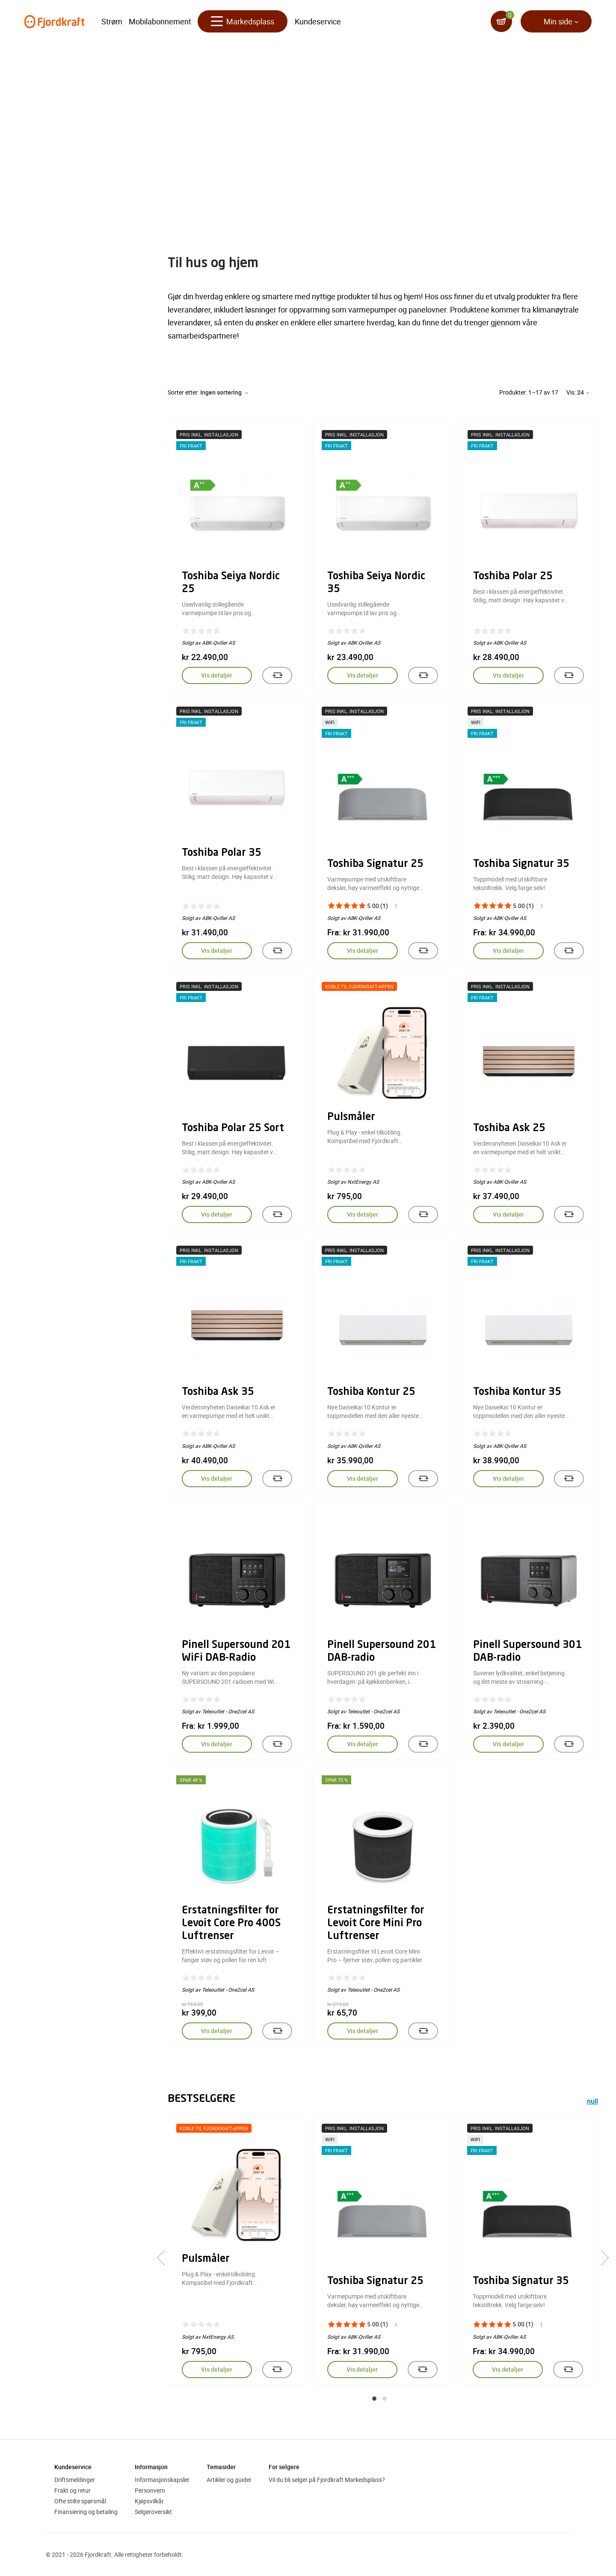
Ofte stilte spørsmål (80, 2501)
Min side (558, 21)
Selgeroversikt (153, 2512)
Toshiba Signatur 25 (375, 864)
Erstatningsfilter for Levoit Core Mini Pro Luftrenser (375, 1924)
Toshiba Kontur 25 (371, 1392)
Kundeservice (318, 21)
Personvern (150, 2490)
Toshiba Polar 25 (513, 577)
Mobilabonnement (160, 21)
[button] (374, 2398)
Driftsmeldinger (74, 2480)
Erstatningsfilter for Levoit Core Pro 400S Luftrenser (231, 1924)
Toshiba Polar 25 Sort (233, 1128)
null (592, 2102)
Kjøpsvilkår (149, 2501)
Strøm (111, 21)
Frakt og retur (72, 2490)
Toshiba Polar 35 (221, 853)
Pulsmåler (351, 1117)
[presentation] (164, 2258)
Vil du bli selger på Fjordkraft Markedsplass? (327, 2480)
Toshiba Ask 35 (218, 1392)
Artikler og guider (229, 2480)
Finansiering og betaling (86, 2512)
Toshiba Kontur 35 (517, 1392)
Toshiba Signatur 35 (521, 864)
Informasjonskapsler (162, 2480)
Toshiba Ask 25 (509, 1128)
